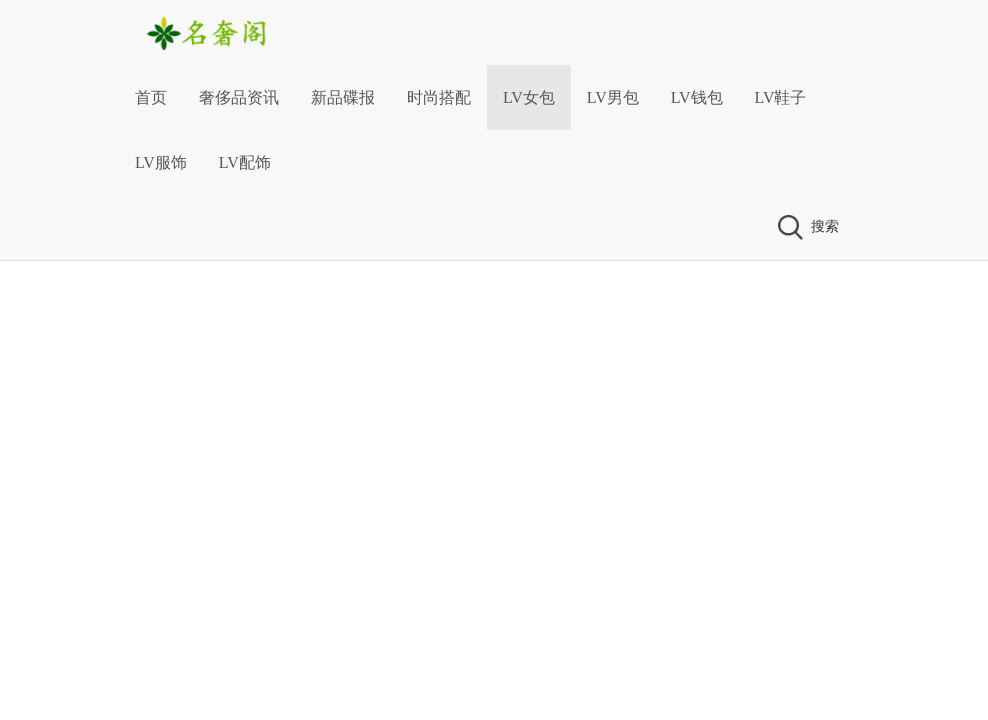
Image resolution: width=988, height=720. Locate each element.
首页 (151, 97)
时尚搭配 (439, 97)
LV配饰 (245, 162)
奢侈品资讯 (239, 97)
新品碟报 (343, 97)
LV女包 (529, 97)
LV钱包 (697, 97)
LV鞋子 (781, 97)
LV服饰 (161, 162)
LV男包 (613, 97)
